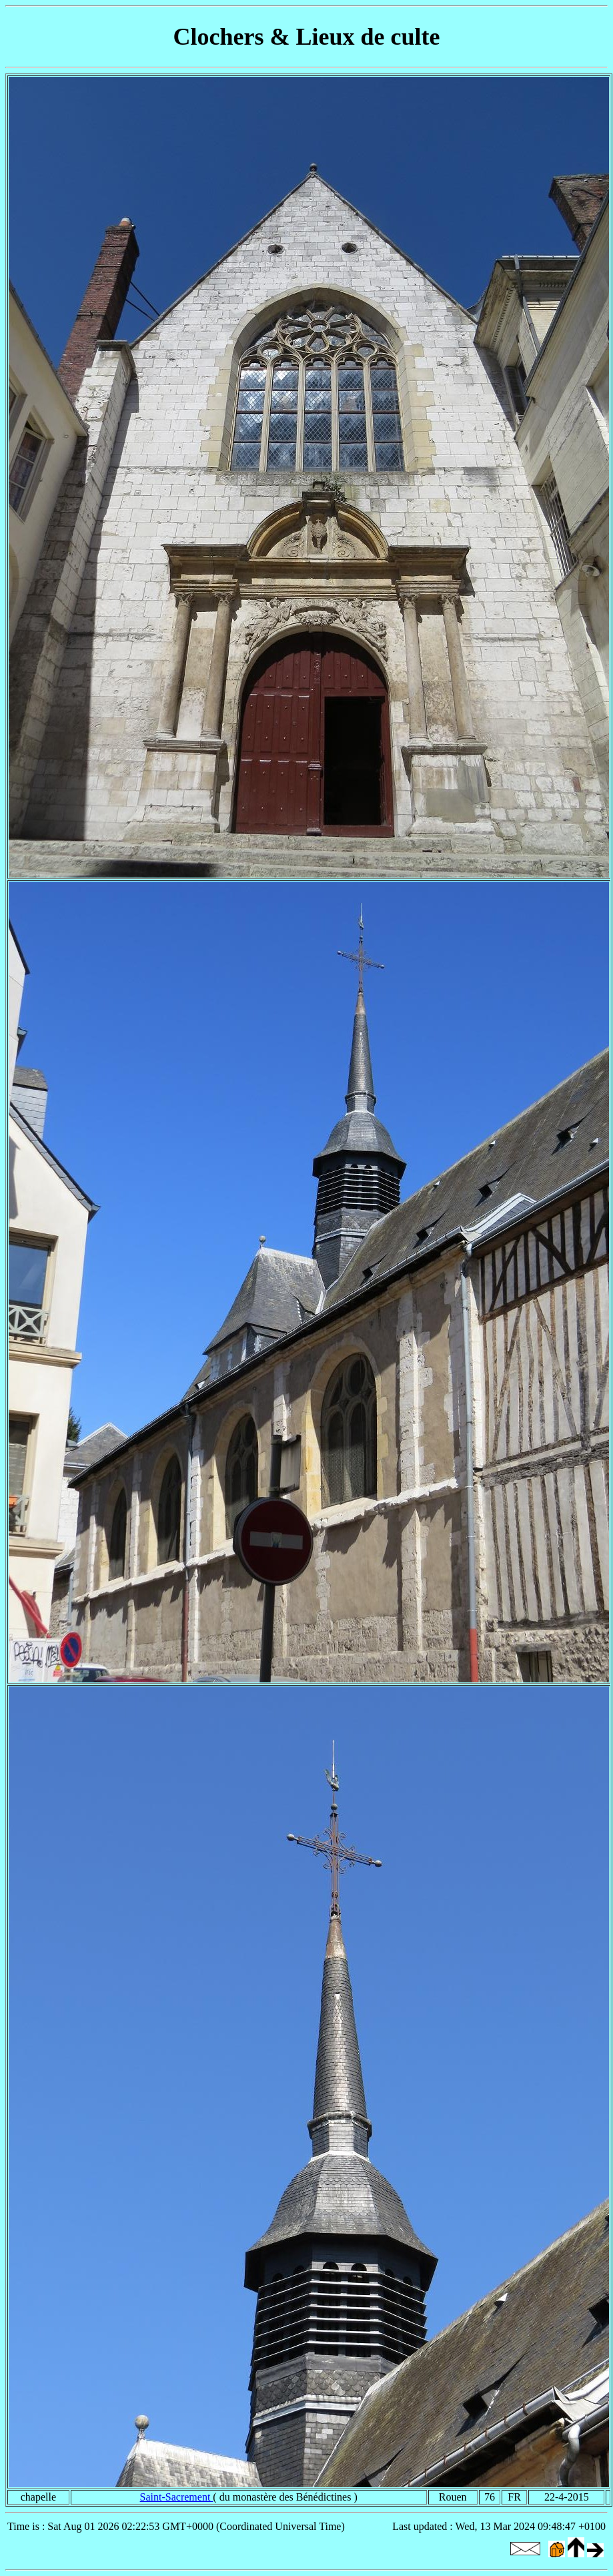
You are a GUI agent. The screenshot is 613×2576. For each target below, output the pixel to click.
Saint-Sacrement (176, 2497)
